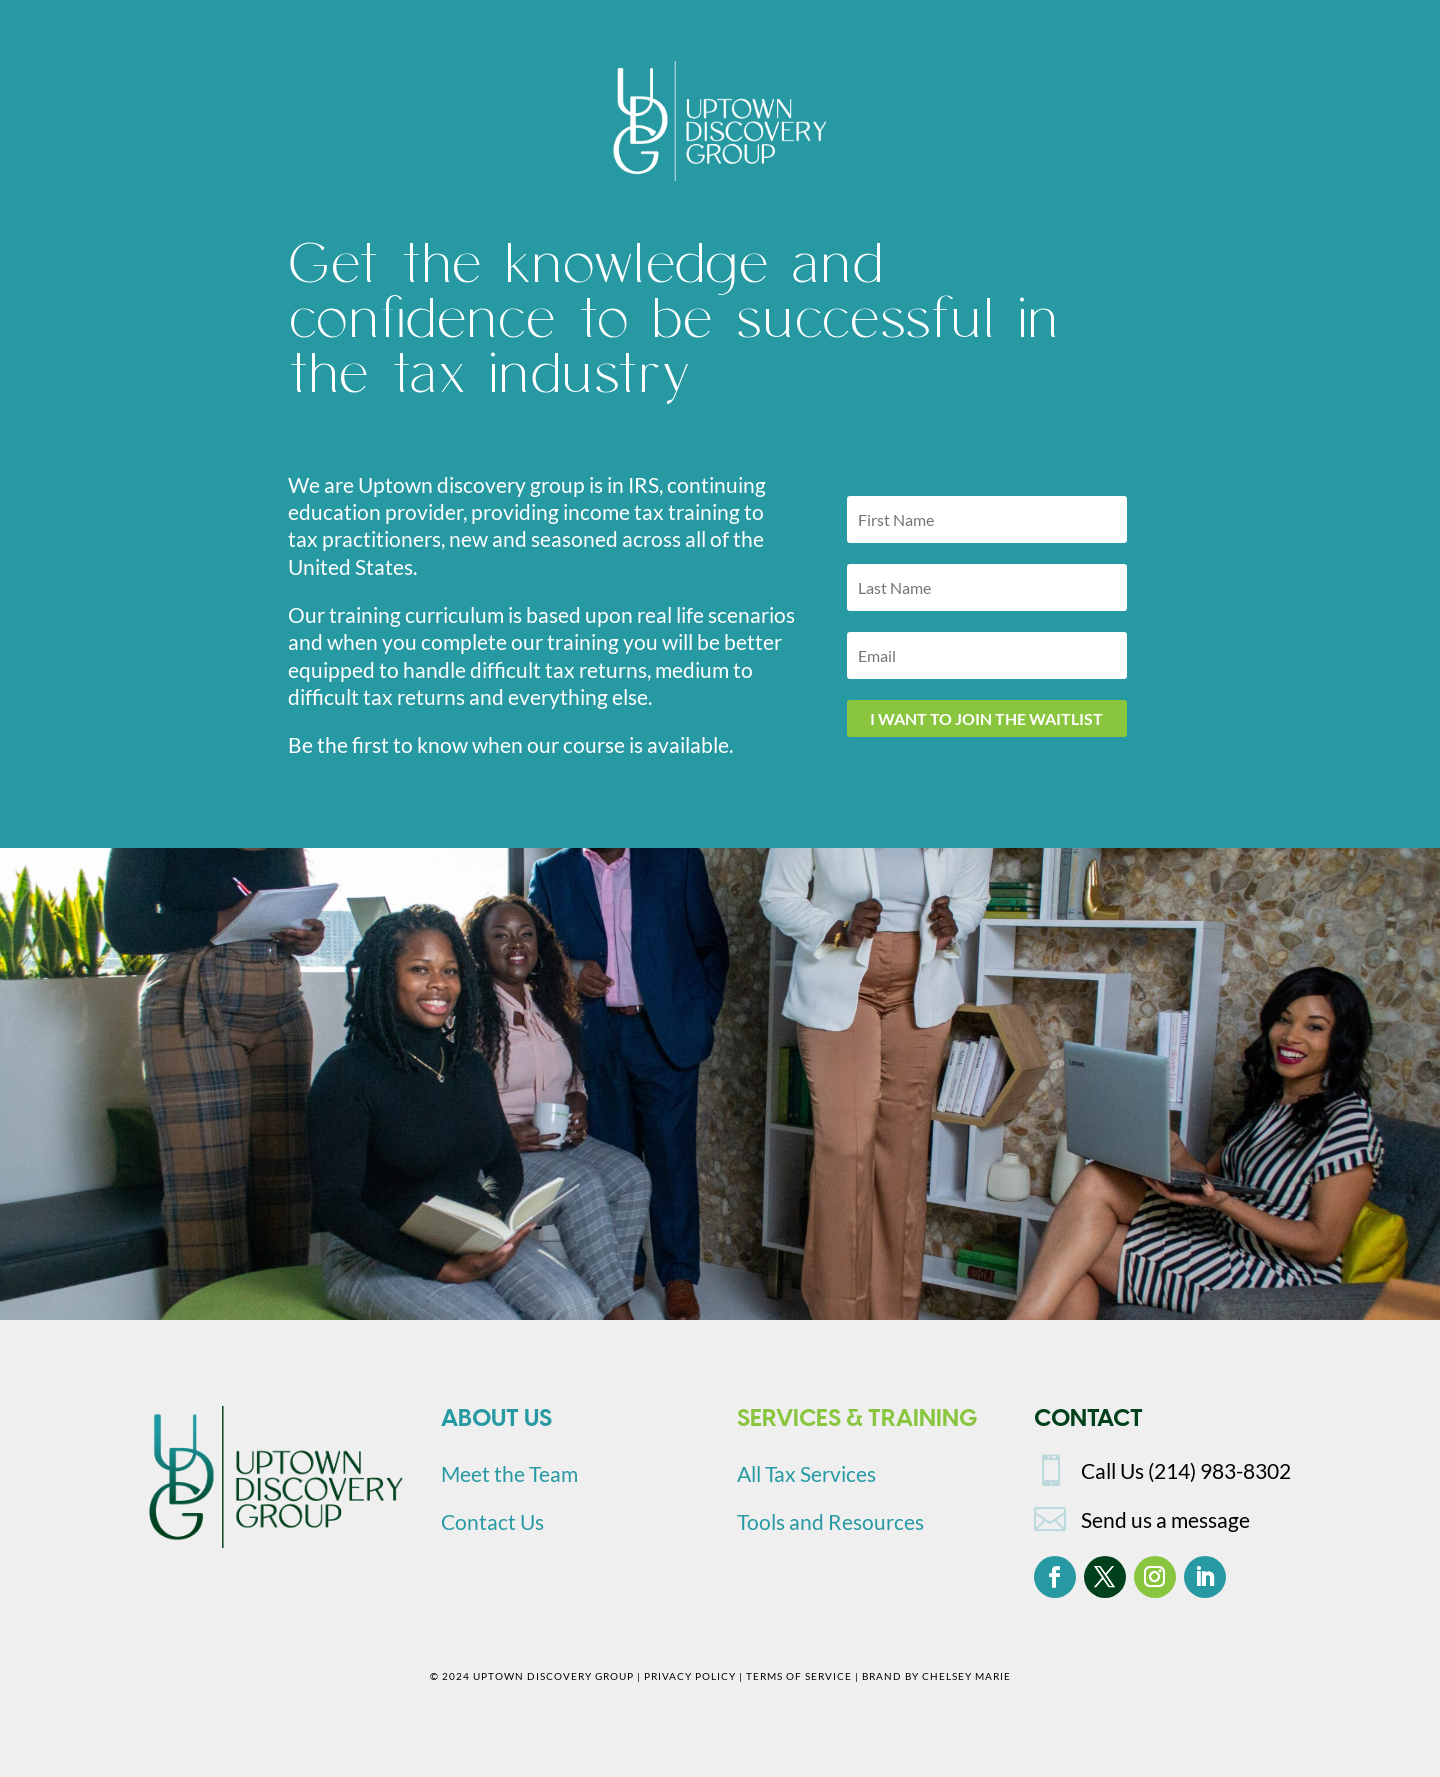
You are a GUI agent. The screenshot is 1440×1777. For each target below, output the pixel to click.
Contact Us (492, 1521)
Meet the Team (509, 1473)
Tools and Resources (830, 1521)
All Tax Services (806, 1473)
